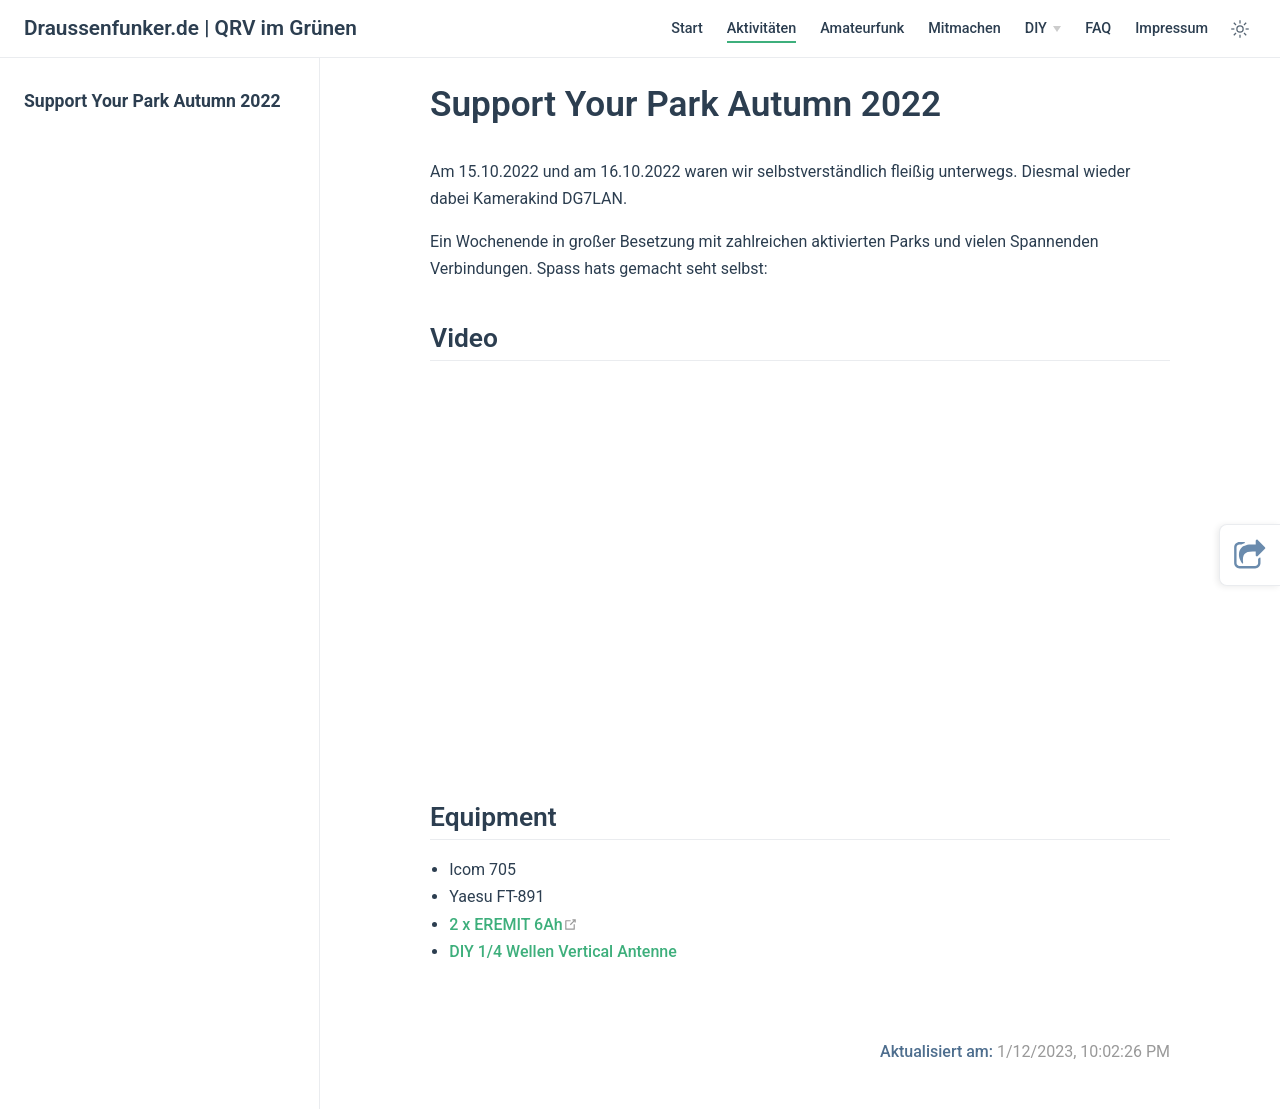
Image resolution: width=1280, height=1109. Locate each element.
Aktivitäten (761, 28)
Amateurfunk (862, 28)
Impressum (1171, 28)
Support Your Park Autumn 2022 (152, 101)
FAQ (1098, 28)
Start (687, 28)
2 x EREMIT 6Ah (513, 924)
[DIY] (1043, 29)
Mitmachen (964, 28)
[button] (1250, 555)
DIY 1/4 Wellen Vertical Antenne (563, 951)
